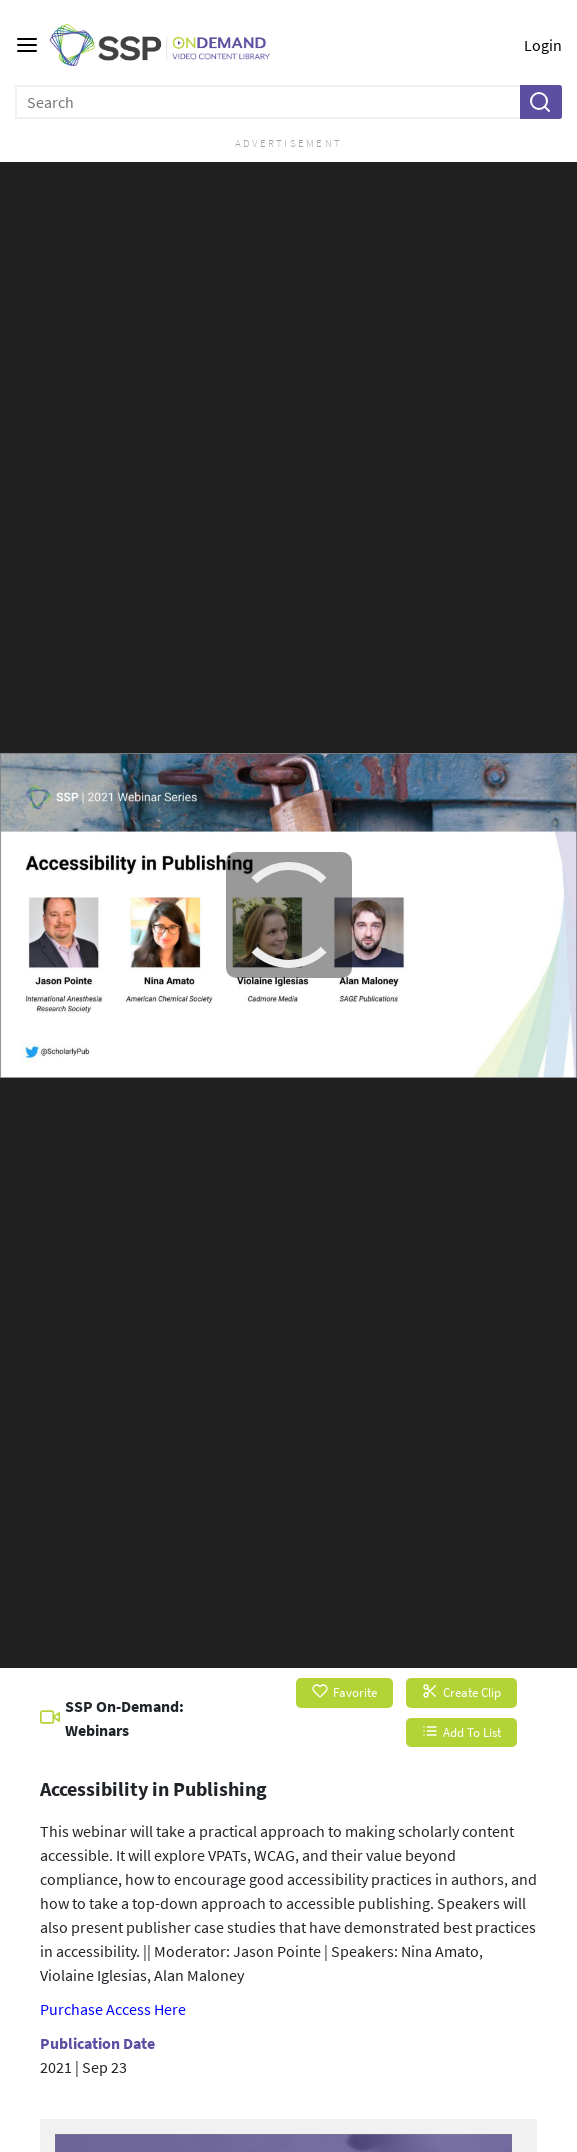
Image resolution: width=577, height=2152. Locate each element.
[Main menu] (27, 45)
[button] (540, 102)
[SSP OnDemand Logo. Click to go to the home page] (175, 45)
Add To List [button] (461, 1732)
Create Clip (461, 1692)
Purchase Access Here (113, 2009)
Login (543, 45)
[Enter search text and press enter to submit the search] (268, 102)
